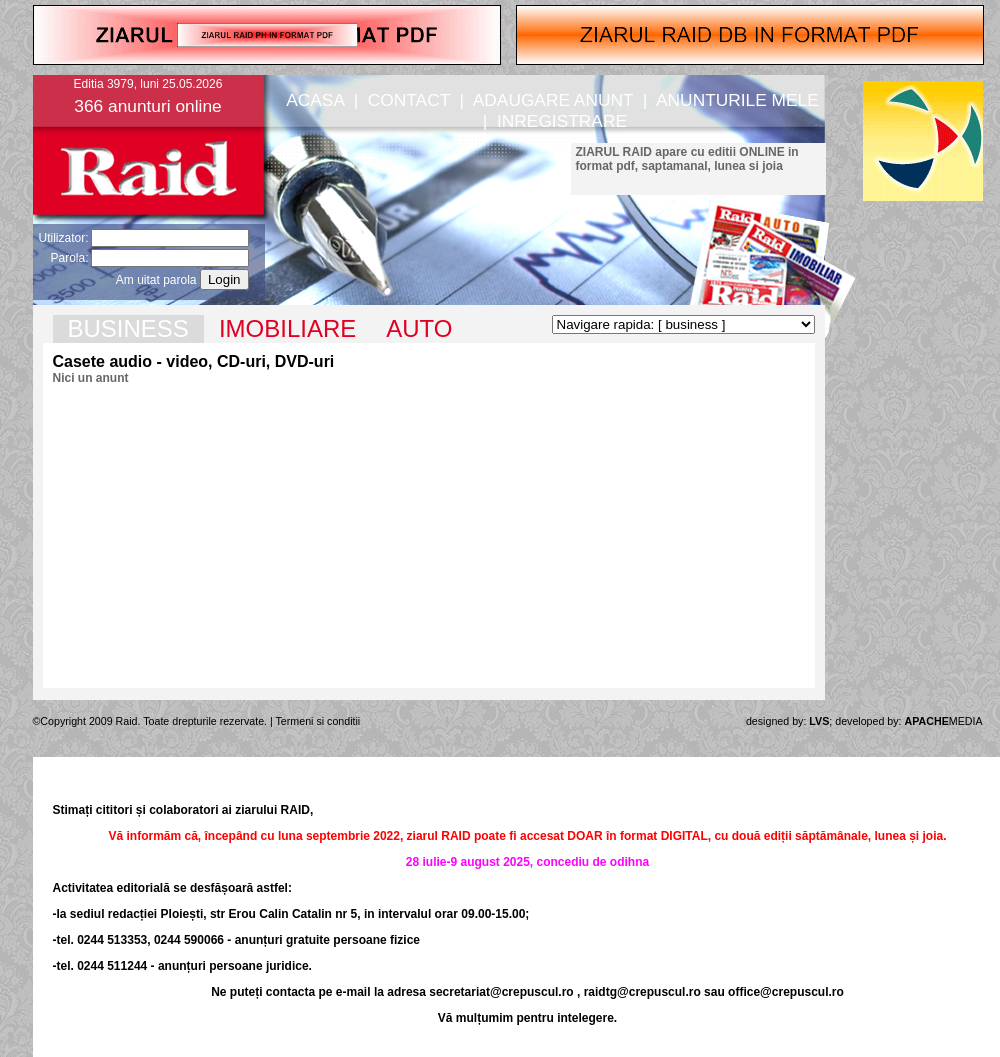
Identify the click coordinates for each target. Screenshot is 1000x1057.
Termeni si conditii (318, 721)
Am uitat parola (156, 280)
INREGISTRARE (562, 121)
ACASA (315, 100)
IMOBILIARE (287, 328)
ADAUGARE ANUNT (553, 100)
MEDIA (944, 721)
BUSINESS (128, 328)
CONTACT (409, 100)
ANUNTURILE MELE (737, 100)
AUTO (419, 328)
